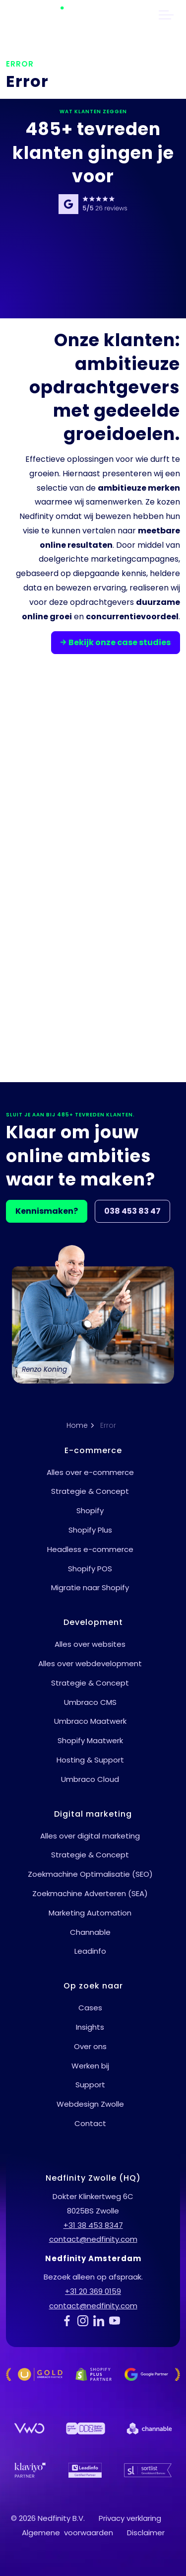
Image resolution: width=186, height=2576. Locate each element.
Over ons (90, 2046)
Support (90, 2084)
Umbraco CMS (90, 1702)
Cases (90, 2007)
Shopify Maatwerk (90, 1740)
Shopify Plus (90, 1530)
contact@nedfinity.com (93, 2239)
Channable (90, 1932)
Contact (90, 2123)
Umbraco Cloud (90, 1779)
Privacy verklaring (130, 2518)
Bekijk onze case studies (116, 643)
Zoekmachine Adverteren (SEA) (90, 1893)
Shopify (90, 1510)
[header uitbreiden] (166, 14)
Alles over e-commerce (90, 1472)
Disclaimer (146, 2532)
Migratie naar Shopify (90, 1587)
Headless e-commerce (90, 1549)
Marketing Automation (90, 1913)
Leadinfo (90, 1951)
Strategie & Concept (90, 1491)
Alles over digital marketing (90, 1836)
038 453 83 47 (132, 1211)
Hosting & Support (90, 1760)
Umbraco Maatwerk (90, 1721)
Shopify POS (90, 1568)
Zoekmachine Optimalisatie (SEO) (90, 1874)
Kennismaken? (46, 1211)
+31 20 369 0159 (93, 2291)
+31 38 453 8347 (93, 2225)
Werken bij (90, 2066)
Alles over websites (90, 1644)
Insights (90, 2027)
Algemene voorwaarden (67, 2532)
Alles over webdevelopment (90, 1663)
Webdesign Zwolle (90, 2104)
